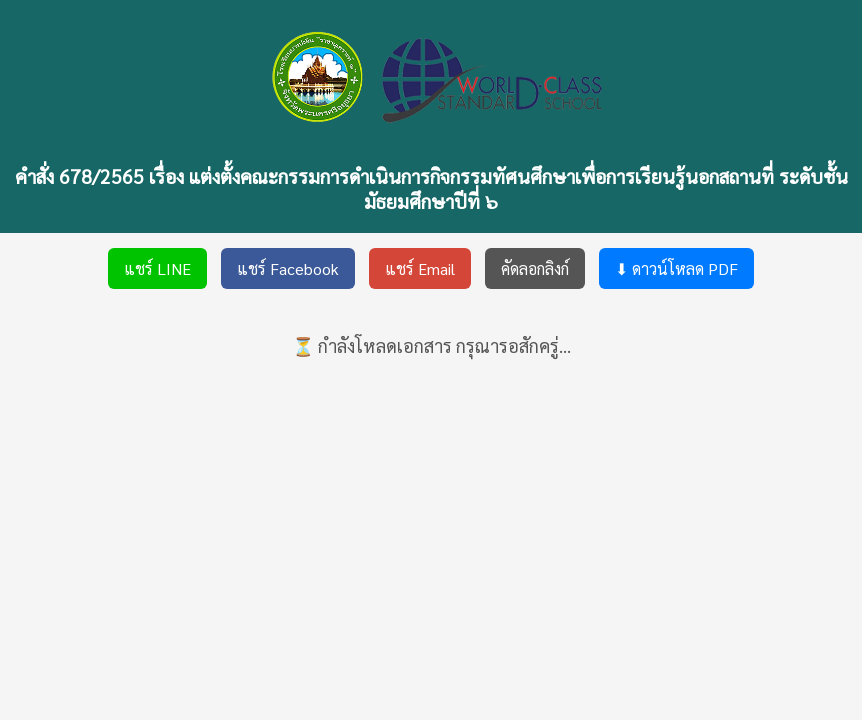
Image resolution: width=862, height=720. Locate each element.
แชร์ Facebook (288, 268)
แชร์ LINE (157, 268)
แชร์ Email (420, 268)
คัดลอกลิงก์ (535, 268)
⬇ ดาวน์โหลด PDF (676, 268)
